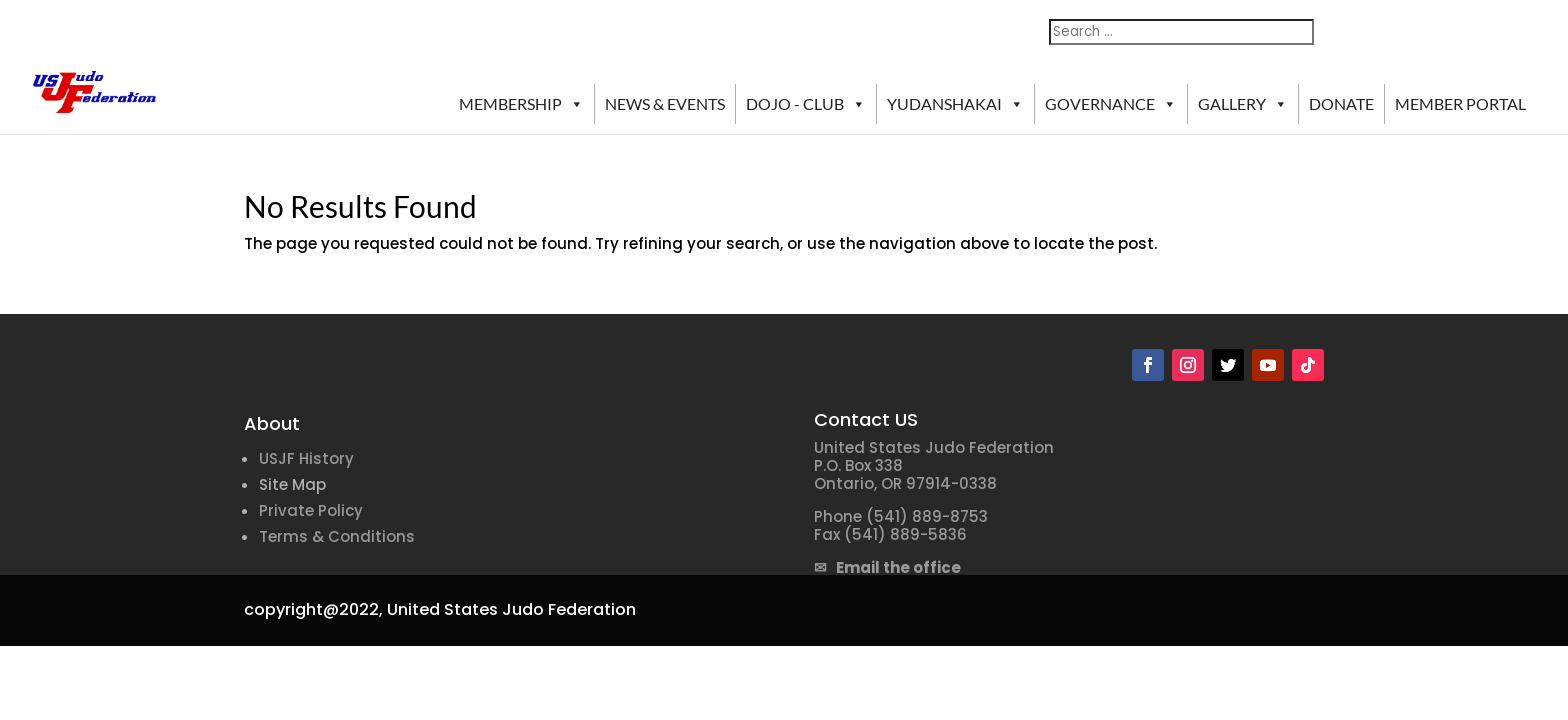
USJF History (306, 458)
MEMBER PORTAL (1460, 103)
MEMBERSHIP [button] (521, 104)
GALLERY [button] (1243, 104)
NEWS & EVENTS (665, 103)
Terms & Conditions (337, 536)
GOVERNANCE (1111, 104)
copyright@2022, (313, 609)
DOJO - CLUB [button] (806, 104)
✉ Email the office (887, 567)
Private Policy (311, 510)
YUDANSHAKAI (955, 104)
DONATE (1341, 103)
